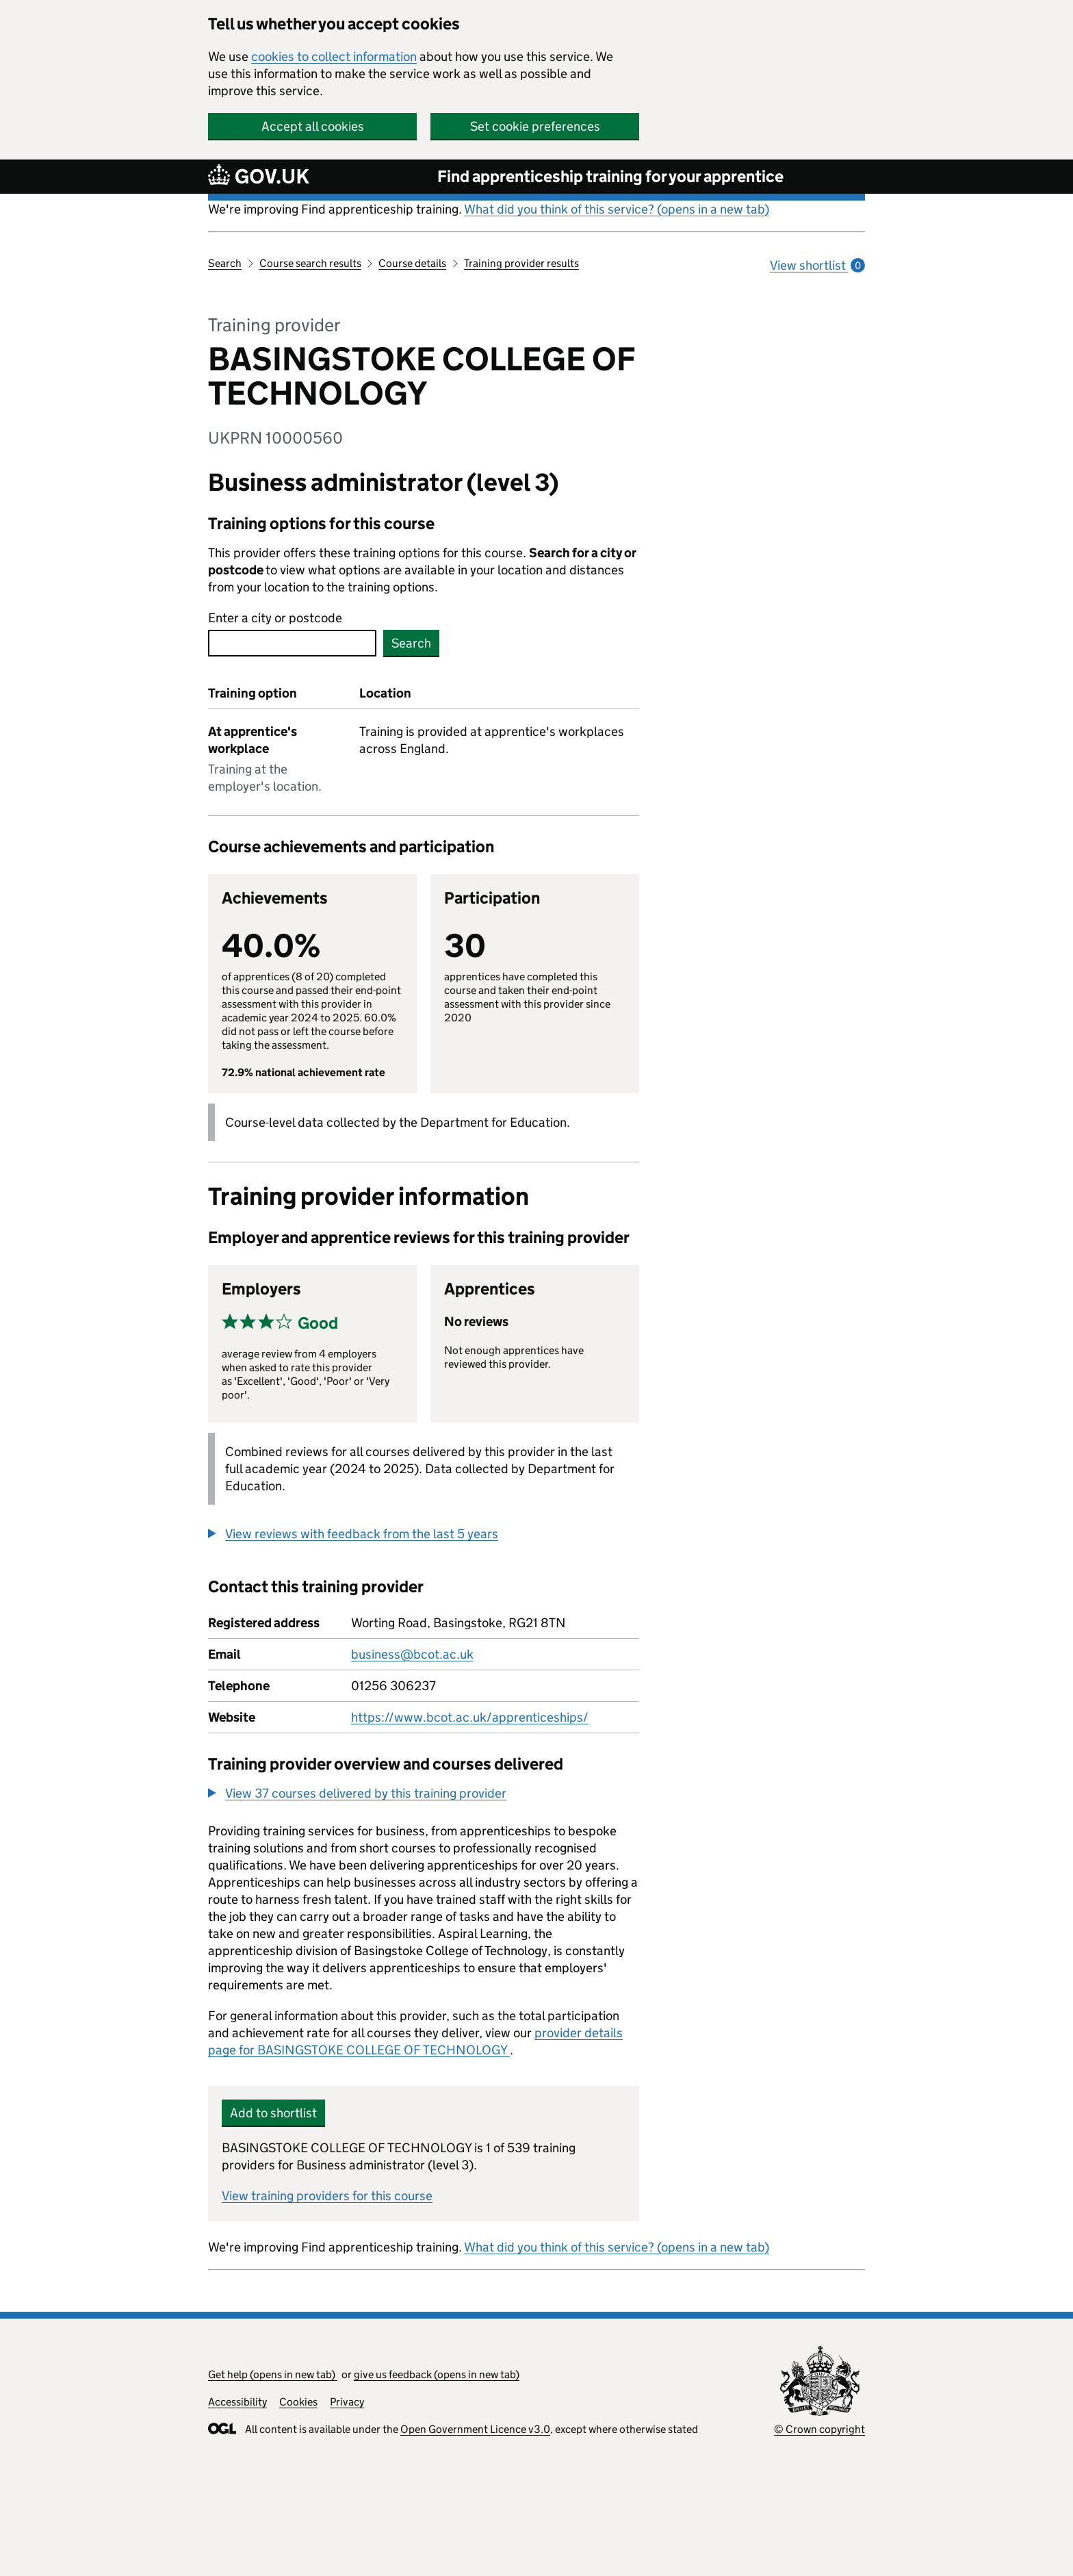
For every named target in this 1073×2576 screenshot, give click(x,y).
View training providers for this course (327, 2196)
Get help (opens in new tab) (272, 2374)
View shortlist (817, 265)
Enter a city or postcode (275, 618)
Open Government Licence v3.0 (475, 2429)
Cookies (298, 2401)
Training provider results (521, 263)
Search (225, 263)
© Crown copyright (819, 2429)
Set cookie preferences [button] (535, 126)
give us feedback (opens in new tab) (436, 2374)
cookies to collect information (334, 56)
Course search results (310, 263)
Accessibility (237, 2401)
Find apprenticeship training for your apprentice (610, 176)
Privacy (347, 2401)
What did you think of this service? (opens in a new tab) (616, 209)
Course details (412, 263)
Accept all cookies (312, 126)
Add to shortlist (273, 2113)
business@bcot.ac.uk (412, 1654)
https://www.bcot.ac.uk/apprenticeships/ (470, 1717)
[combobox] (292, 643)
